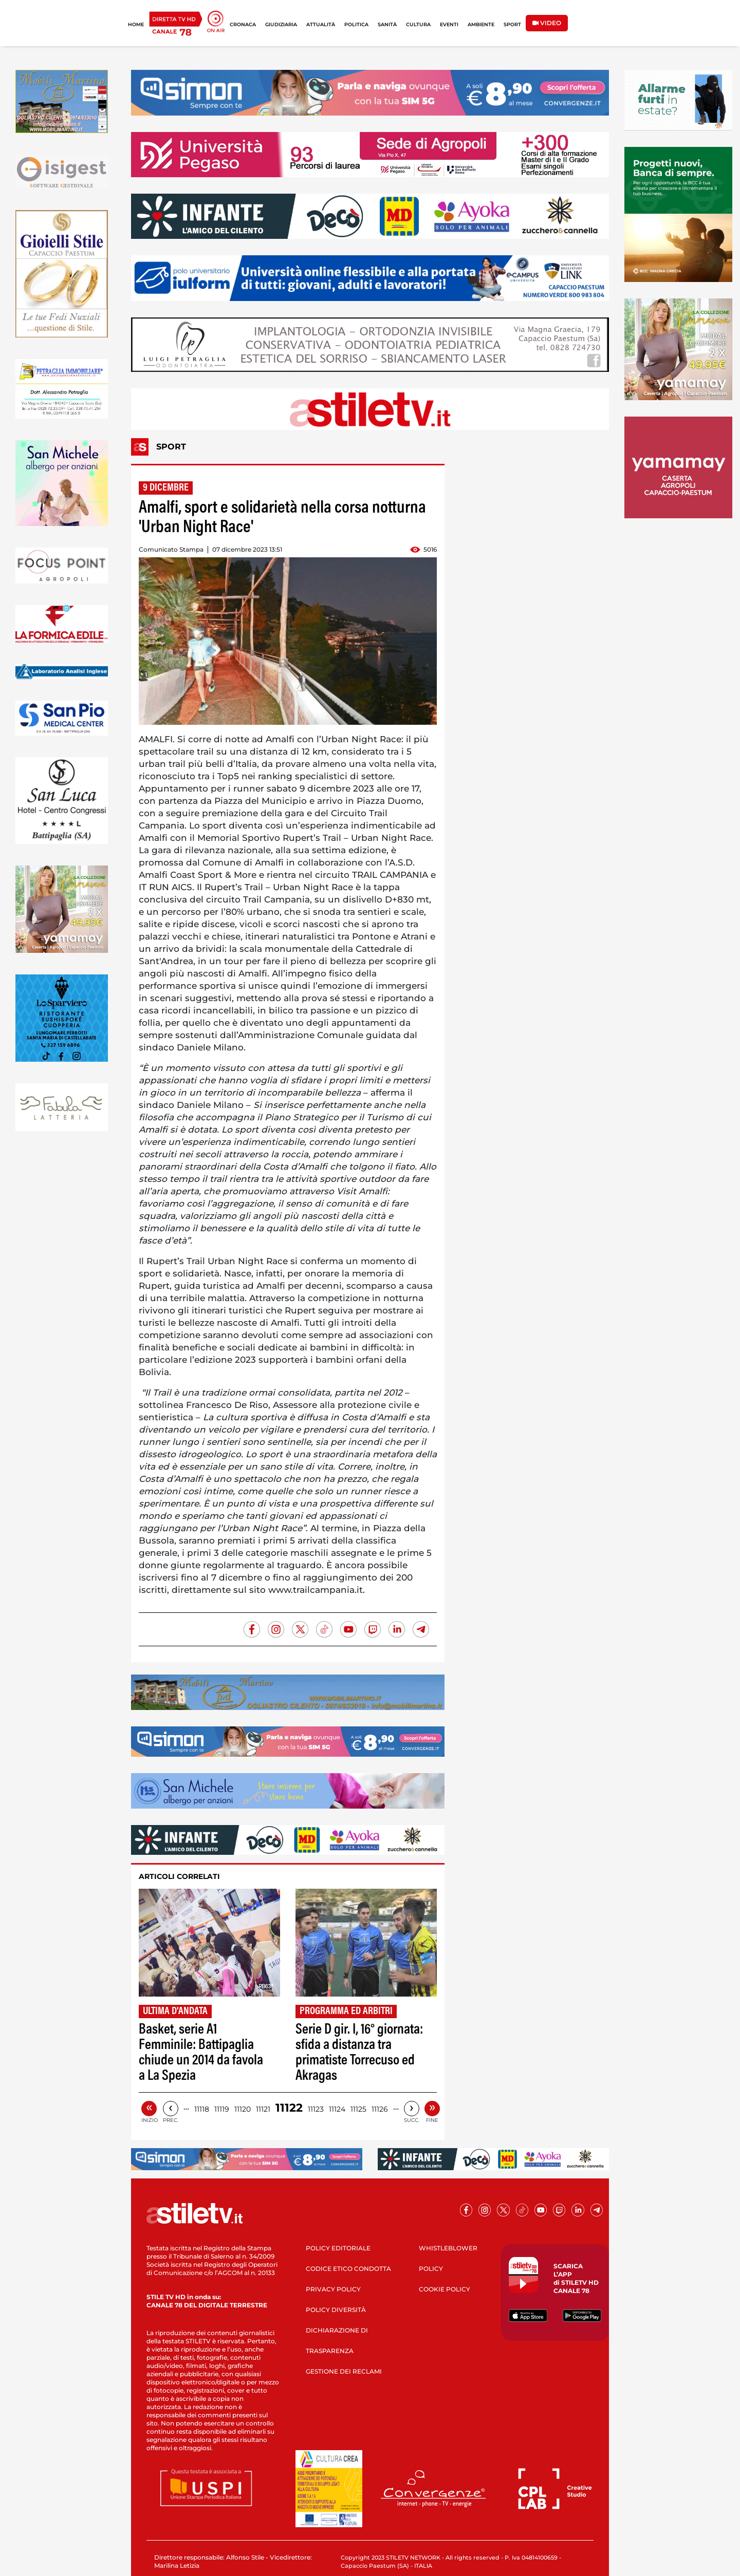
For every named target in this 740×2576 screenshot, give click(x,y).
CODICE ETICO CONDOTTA (348, 2268)
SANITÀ (387, 24)
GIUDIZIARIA (281, 24)
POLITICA (356, 24)
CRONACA (243, 24)
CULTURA (418, 24)
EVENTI (449, 24)
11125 (358, 2109)
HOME (136, 24)
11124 (337, 2109)
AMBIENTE (481, 24)
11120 (242, 2109)
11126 (380, 2109)
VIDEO (546, 23)
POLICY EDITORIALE (338, 2248)
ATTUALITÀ (320, 24)
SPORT (512, 24)
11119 (221, 2109)
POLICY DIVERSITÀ (336, 2310)
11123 (316, 2109)
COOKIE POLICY (444, 2289)
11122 (289, 2108)
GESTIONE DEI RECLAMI (344, 2371)
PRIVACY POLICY (333, 2289)
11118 (201, 2109)
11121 (263, 2109)
